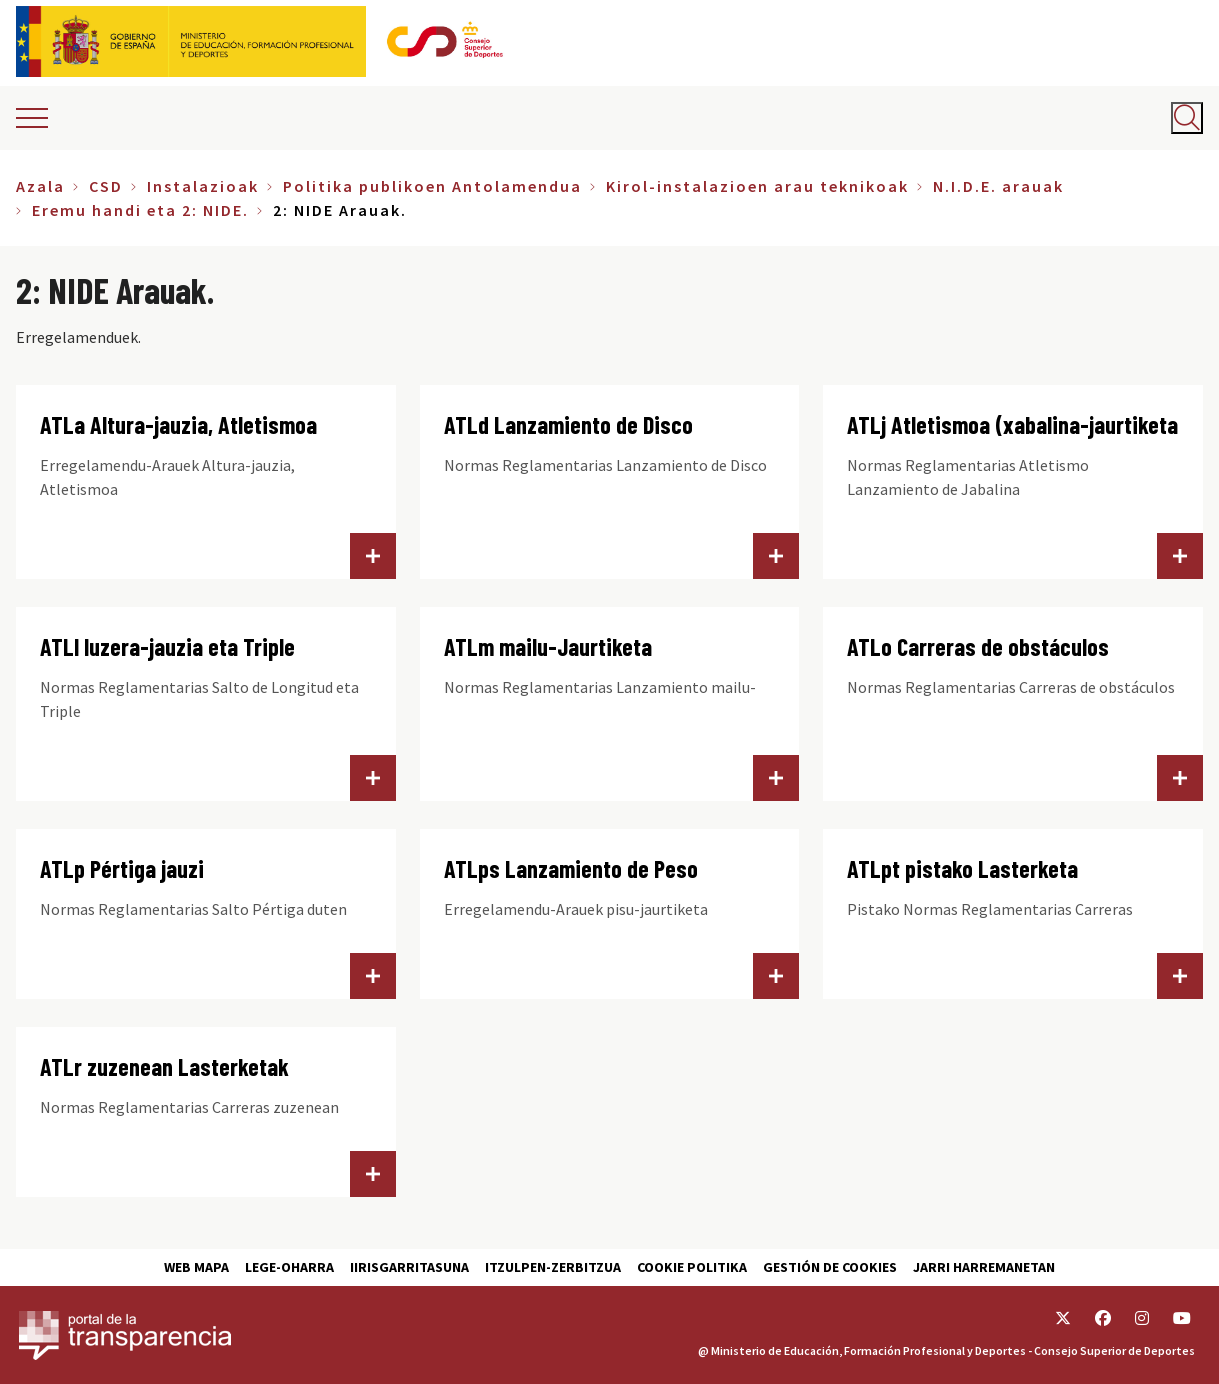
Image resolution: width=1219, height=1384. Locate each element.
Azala (40, 186)
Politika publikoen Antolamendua (432, 186)
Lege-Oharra (289, 1267)
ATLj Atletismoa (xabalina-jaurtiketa (1012, 424)
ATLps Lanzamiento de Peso (571, 868)
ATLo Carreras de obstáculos (978, 646)
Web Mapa (196, 1267)
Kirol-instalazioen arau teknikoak (757, 186)
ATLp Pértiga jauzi (122, 868)
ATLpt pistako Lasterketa (962, 868)
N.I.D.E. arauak (998, 186)
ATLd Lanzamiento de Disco (568, 424)
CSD (106, 186)
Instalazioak (203, 186)
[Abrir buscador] (1187, 118)
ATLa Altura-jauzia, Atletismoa (178, 424)
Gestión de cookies (830, 1267)
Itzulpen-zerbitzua (553, 1267)
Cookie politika (692, 1267)
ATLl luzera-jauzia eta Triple (167, 646)
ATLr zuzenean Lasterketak (164, 1066)
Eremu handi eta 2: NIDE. (140, 210)
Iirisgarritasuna (409, 1267)
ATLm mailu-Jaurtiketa (548, 646)
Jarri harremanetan (984, 1267)
